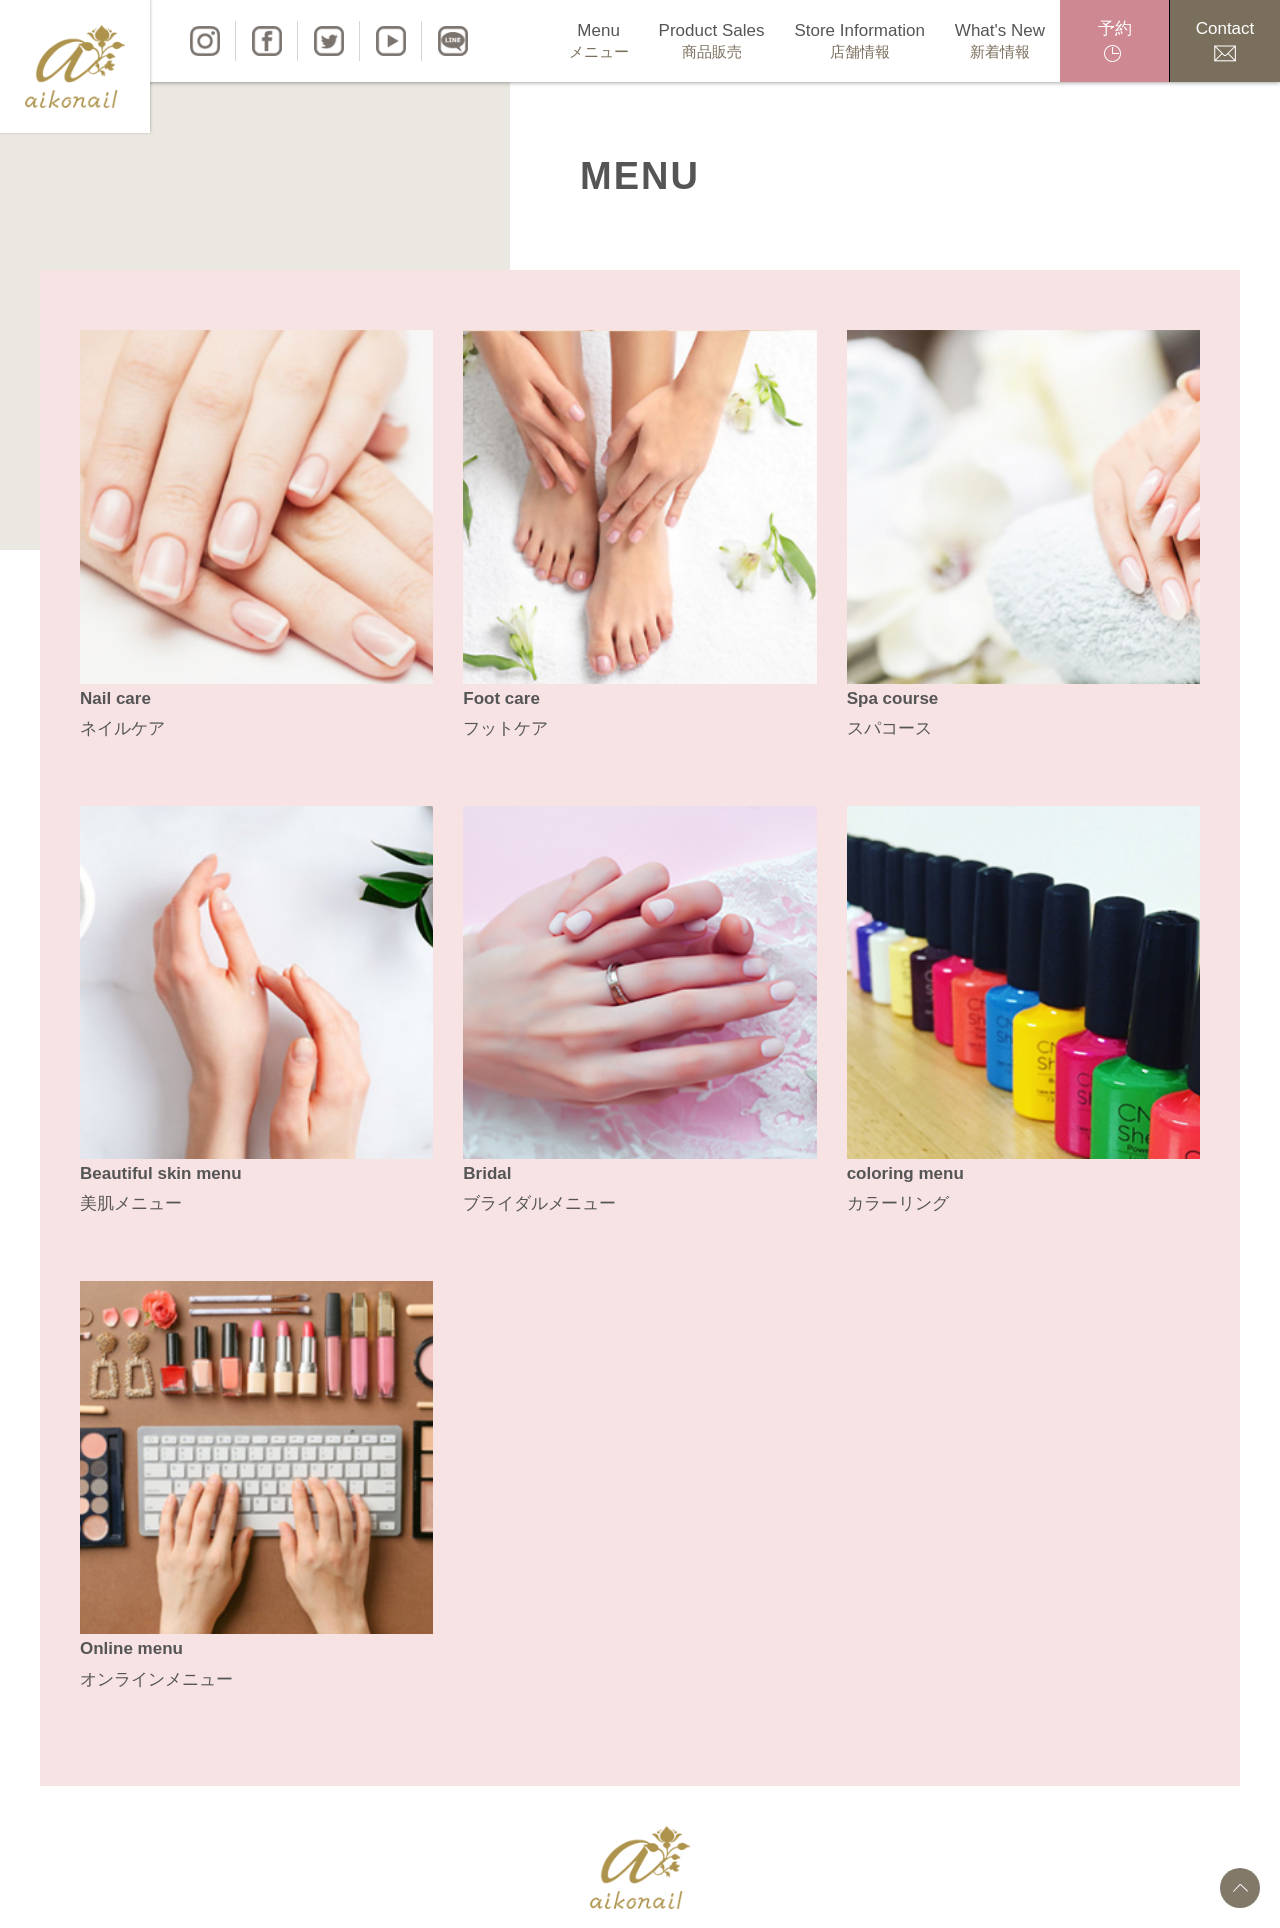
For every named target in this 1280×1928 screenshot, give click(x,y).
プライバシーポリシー (745, 1893)
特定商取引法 (885, 1893)
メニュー (380, 1893)
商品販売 (460, 1893)
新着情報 (620, 1893)
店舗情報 (540, 1893)
